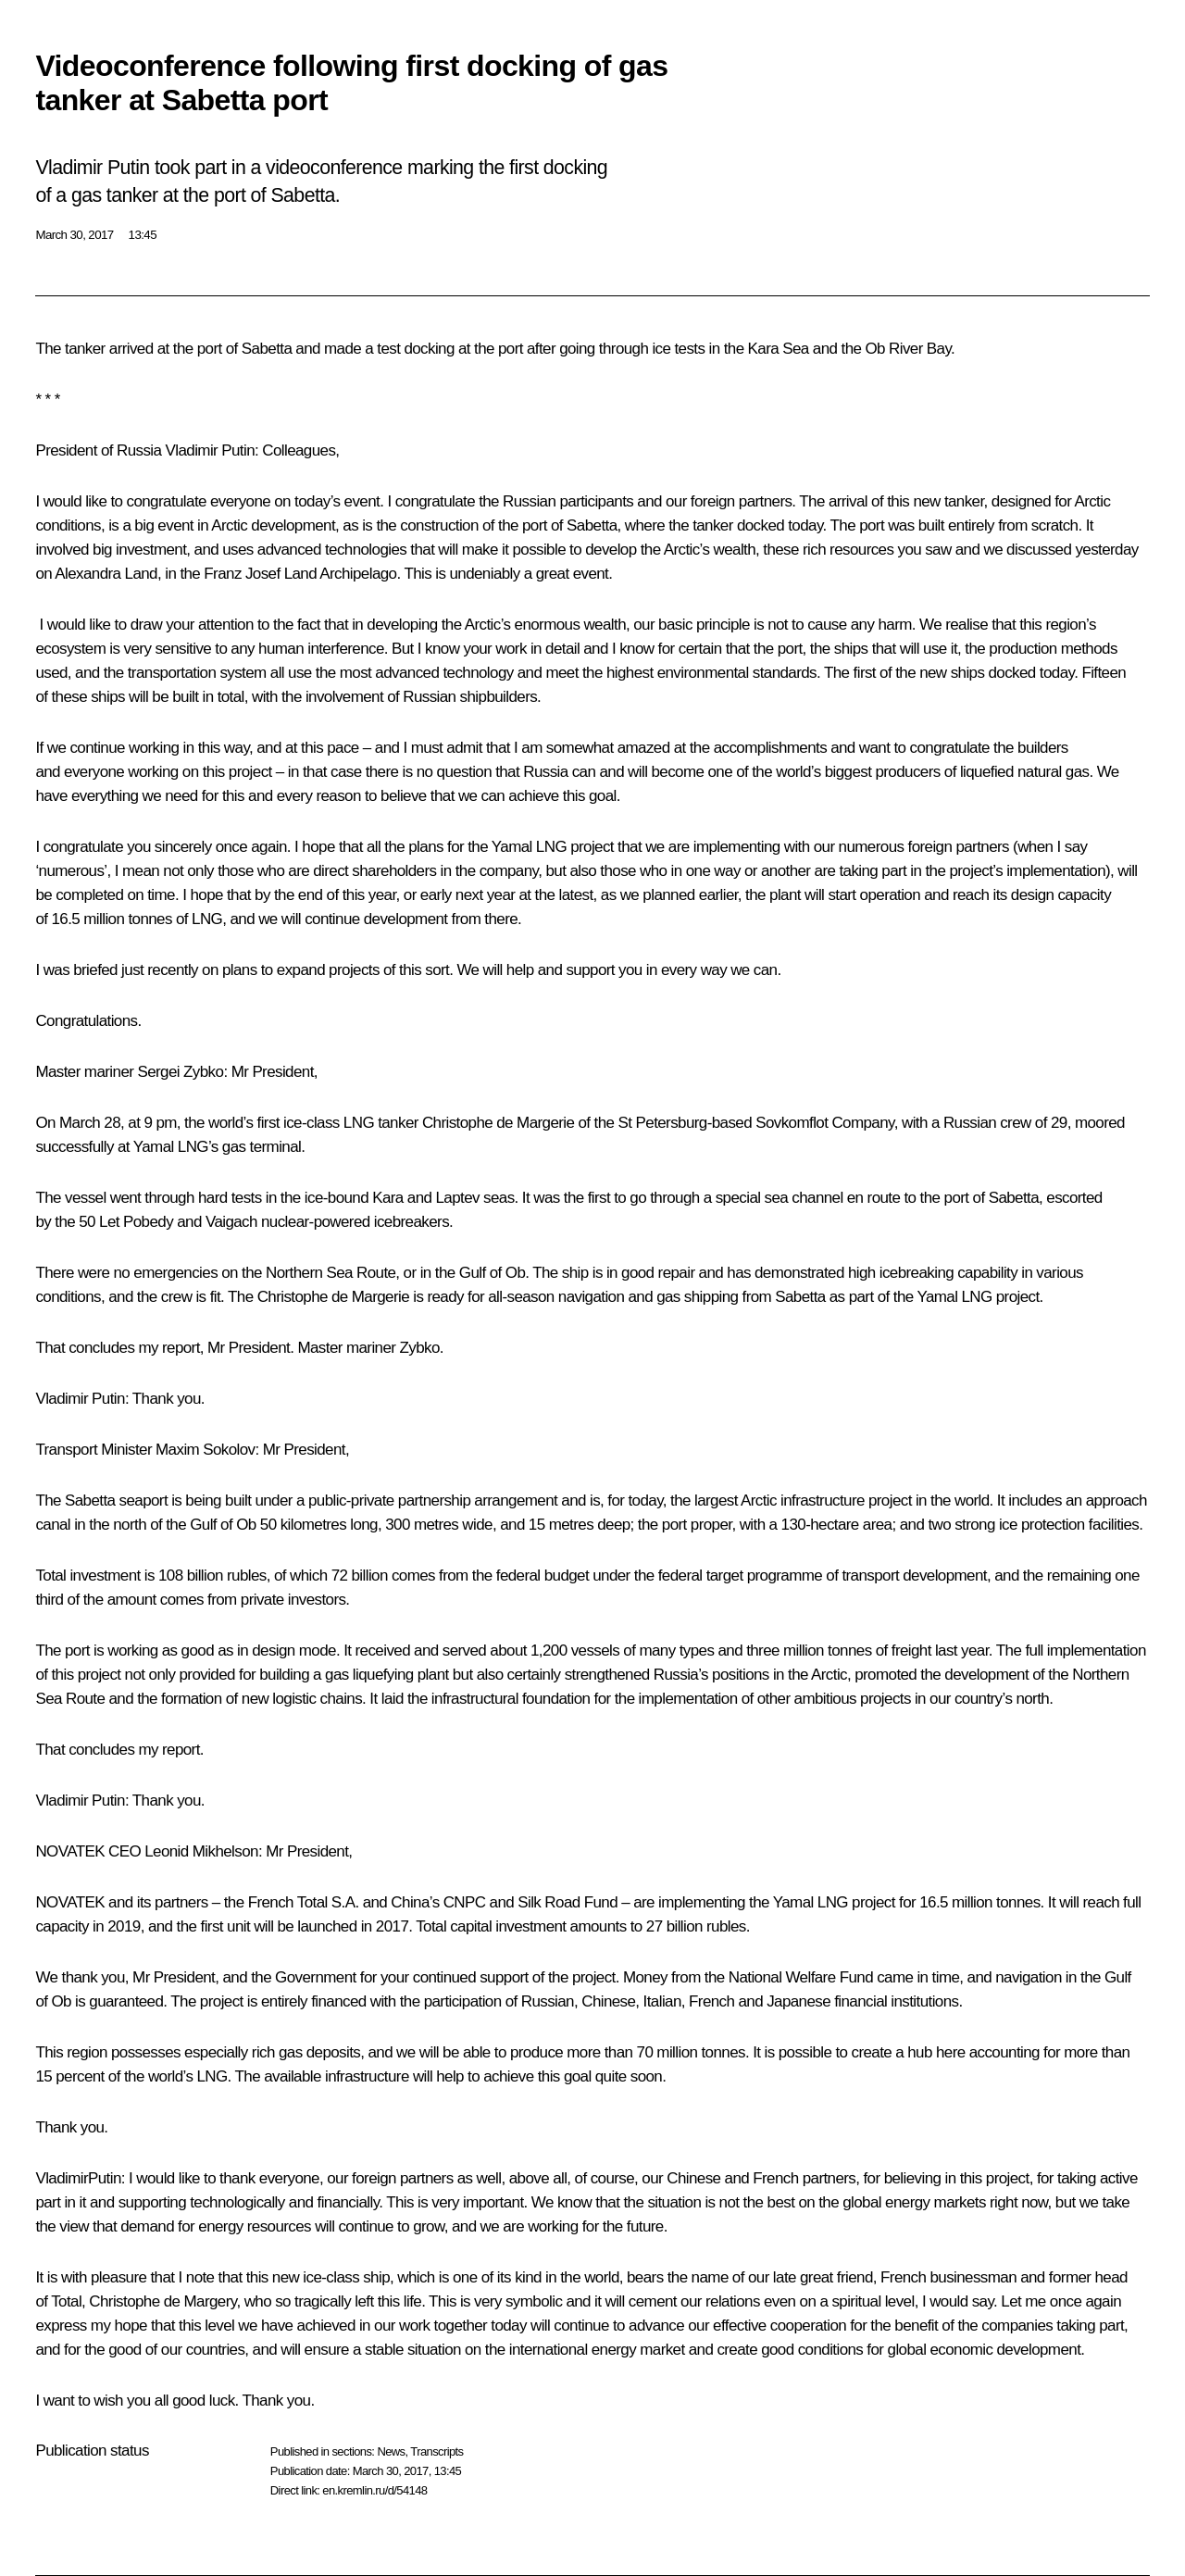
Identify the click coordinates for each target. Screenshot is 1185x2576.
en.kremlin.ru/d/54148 (374, 2490)
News (391, 2451)
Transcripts (436, 2451)
